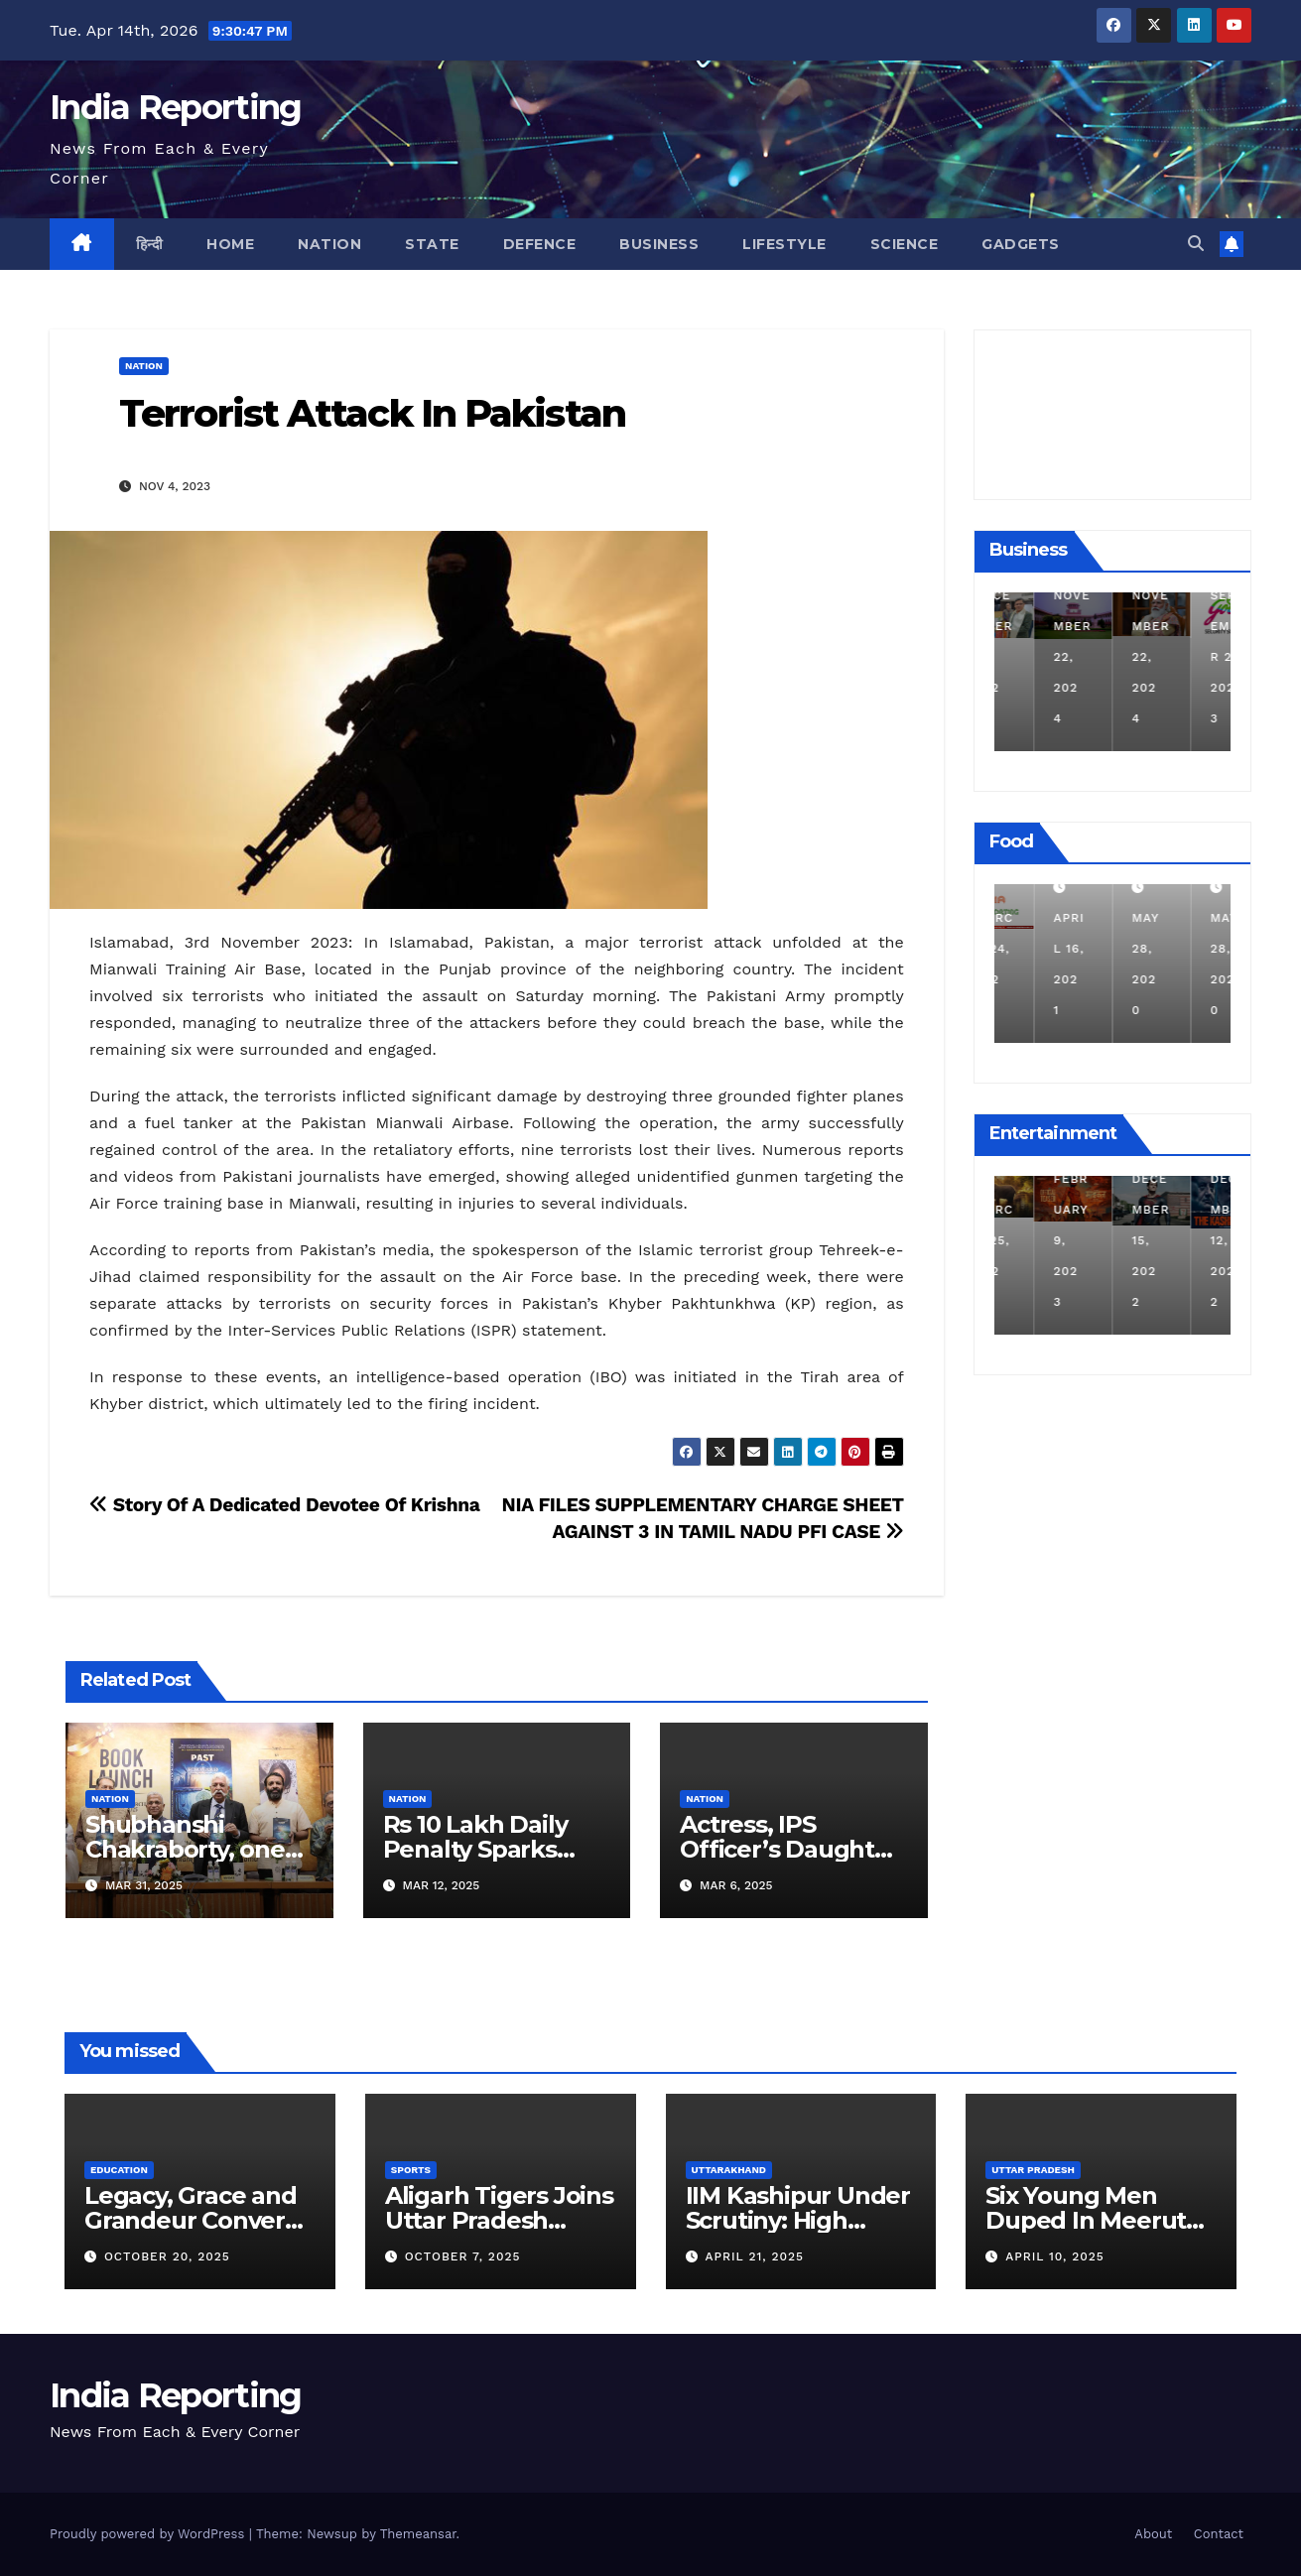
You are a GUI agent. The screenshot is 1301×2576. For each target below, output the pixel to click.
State (432, 244)
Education (119, 2169)
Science (904, 244)
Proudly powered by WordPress (149, 2533)
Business (659, 244)
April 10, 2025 (1055, 2256)
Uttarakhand (729, 2169)
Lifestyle (784, 244)
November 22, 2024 (1111, 656)
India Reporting (176, 107)
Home (230, 244)
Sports (411, 2169)
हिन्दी (150, 244)
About (1153, 2533)
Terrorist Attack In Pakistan (372, 413)
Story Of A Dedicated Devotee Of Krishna (284, 1504)
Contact (1218, 2533)
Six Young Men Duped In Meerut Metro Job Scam (1085, 2220)
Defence (540, 244)
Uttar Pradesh (1033, 2169)
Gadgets (1020, 244)
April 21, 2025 (754, 2256)
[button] (1196, 243)
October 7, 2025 (463, 2256)
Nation (329, 244)
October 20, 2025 (167, 2256)
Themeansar (418, 2533)
